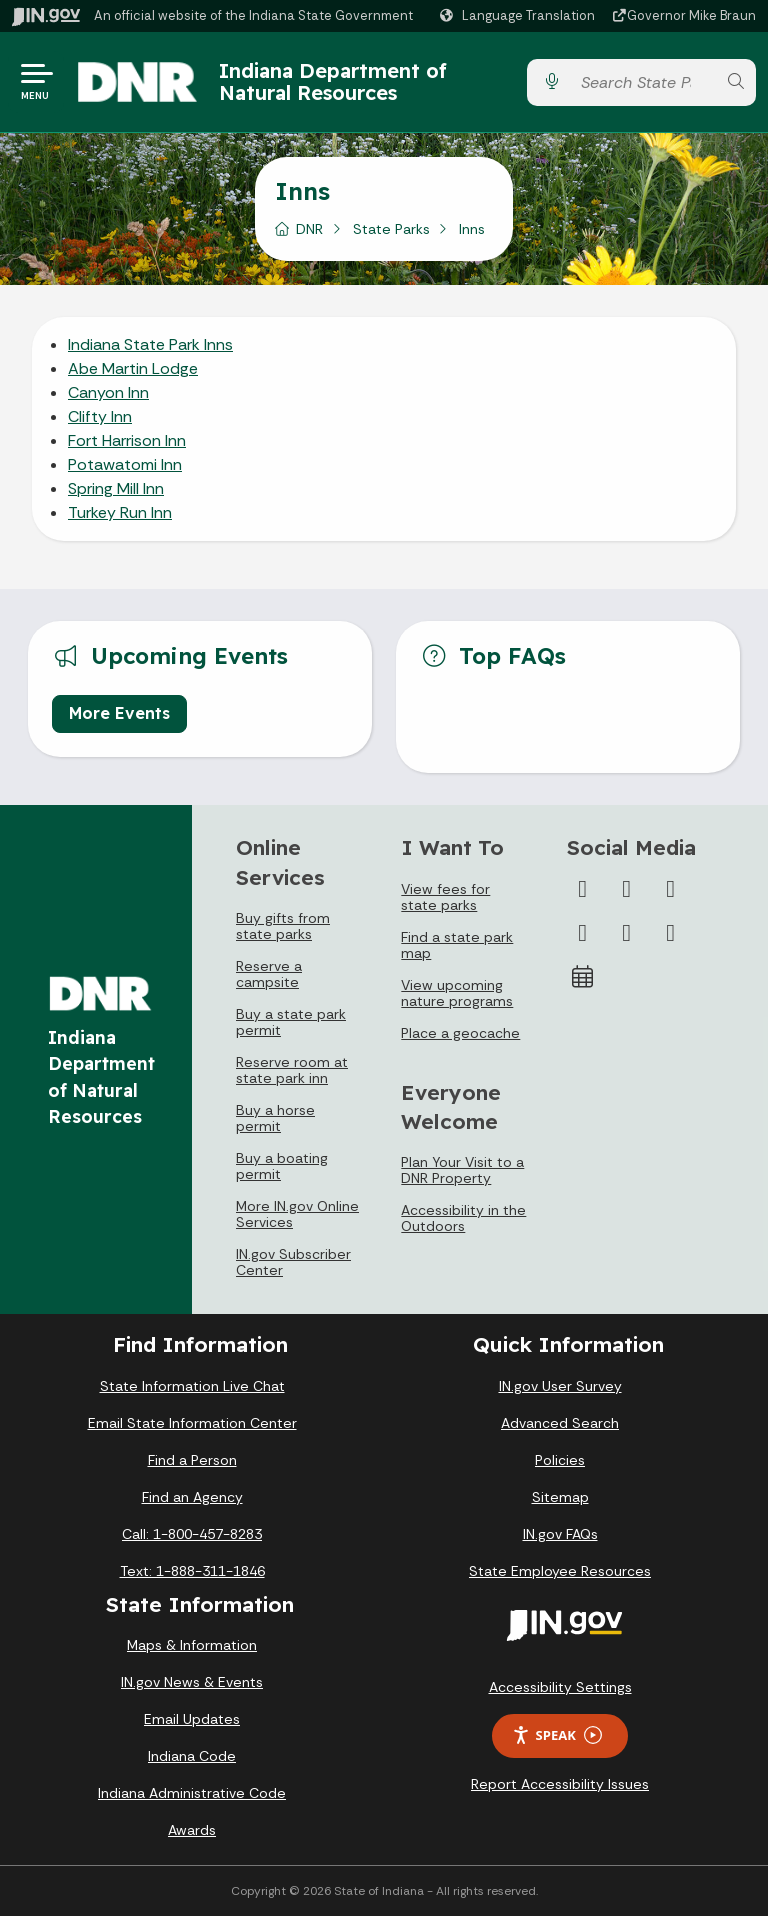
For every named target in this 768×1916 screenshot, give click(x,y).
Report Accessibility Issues (560, 1784)
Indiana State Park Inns (150, 344)
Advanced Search (560, 1423)
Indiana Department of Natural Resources (333, 81)
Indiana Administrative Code (192, 1793)
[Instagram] (671, 889)
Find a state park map (457, 945)
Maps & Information (192, 1645)
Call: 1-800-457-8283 (192, 1534)
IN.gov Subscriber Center (293, 1262)
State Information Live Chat (192, 1386)
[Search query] (643, 82)
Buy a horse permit (275, 1118)
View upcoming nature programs (457, 993)
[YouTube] (583, 933)
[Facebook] (583, 889)
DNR (309, 229)
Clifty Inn (100, 416)
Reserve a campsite (269, 974)
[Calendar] (583, 977)
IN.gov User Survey (560, 1386)
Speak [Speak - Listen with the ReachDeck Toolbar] (557, 1735)
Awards (192, 1830)
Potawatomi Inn (125, 464)
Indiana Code (192, 1756)
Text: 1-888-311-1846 (192, 1571)
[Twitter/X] (627, 889)
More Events (119, 713)
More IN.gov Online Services (297, 1214)
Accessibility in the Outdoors (463, 1218)
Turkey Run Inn (120, 512)
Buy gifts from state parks (283, 926)
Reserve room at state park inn (292, 1070)
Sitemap (560, 1497)
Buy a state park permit (291, 1022)
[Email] (671, 933)
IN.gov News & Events (192, 1682)
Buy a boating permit (282, 1166)
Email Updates (192, 1719)
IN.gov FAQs (560, 1534)
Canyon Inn (108, 392)
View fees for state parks (445, 897)
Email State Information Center (192, 1423)
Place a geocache (460, 1033)
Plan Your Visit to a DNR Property (462, 1170)
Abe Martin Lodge (133, 368)
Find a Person (192, 1460)
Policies (560, 1460)
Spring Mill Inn (116, 488)
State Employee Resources (560, 1571)
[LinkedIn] (627, 933)
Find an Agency (192, 1497)
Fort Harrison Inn (127, 440)
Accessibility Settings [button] (560, 1687)
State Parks (391, 229)
